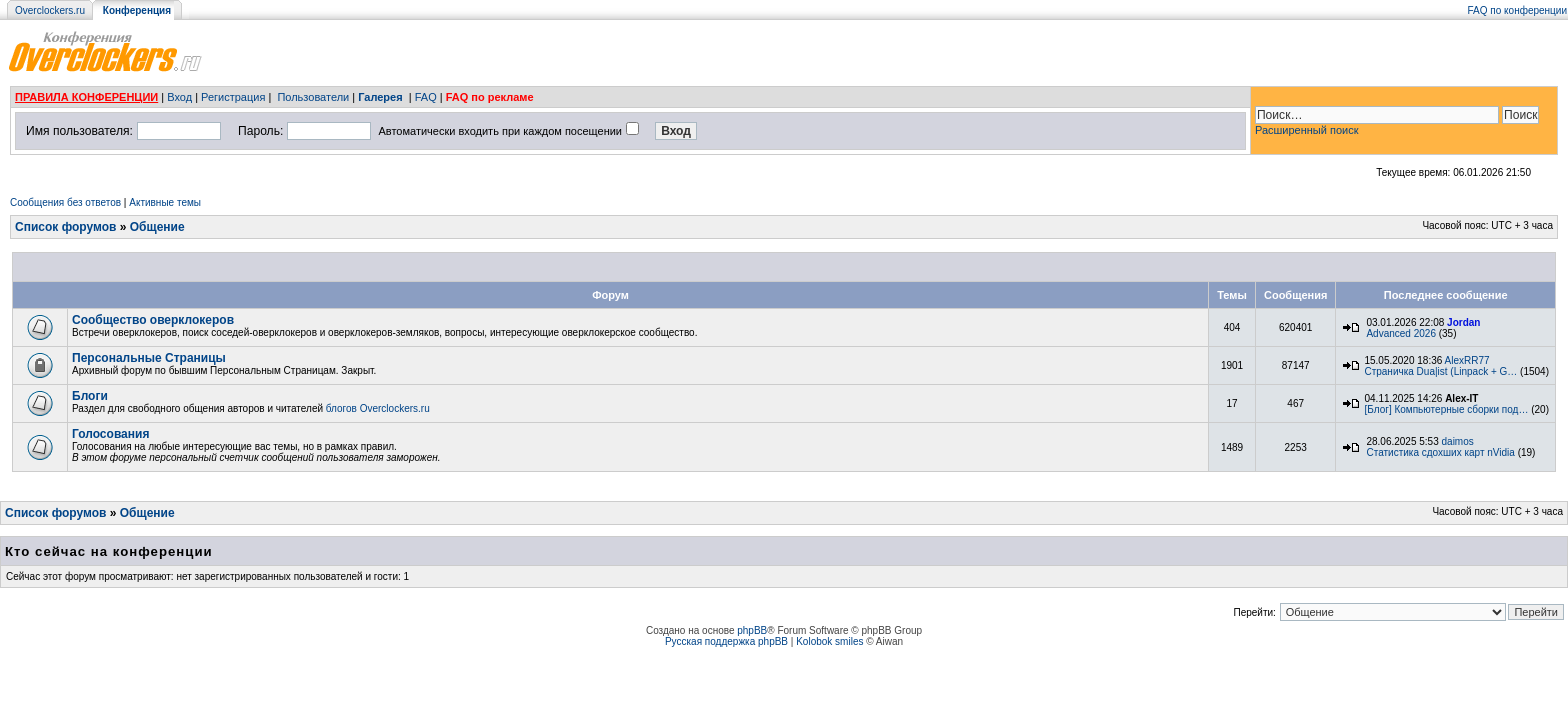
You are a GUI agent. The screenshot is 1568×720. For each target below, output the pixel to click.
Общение (157, 227)
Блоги (90, 396)
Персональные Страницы (149, 358)
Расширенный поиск (1307, 130)
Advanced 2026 (1401, 333)
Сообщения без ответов (65, 202)
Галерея (380, 97)
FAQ (426, 97)
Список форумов (65, 227)
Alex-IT (1461, 398)
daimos (1458, 441)
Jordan (1463, 322)
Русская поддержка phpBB (726, 641)
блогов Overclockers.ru (378, 408)
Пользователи (313, 97)
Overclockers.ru (50, 10)
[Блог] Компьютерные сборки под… (1447, 409)
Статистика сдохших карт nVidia (1440, 452)
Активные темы (165, 202)
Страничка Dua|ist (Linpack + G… (1440, 371)
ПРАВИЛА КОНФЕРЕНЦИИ (86, 97)
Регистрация (233, 97)
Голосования (110, 434)
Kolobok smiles (829, 641)
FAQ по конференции (1517, 10)
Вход (179, 97)
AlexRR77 (1467, 360)
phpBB (752, 630)
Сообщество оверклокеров (153, 320)
